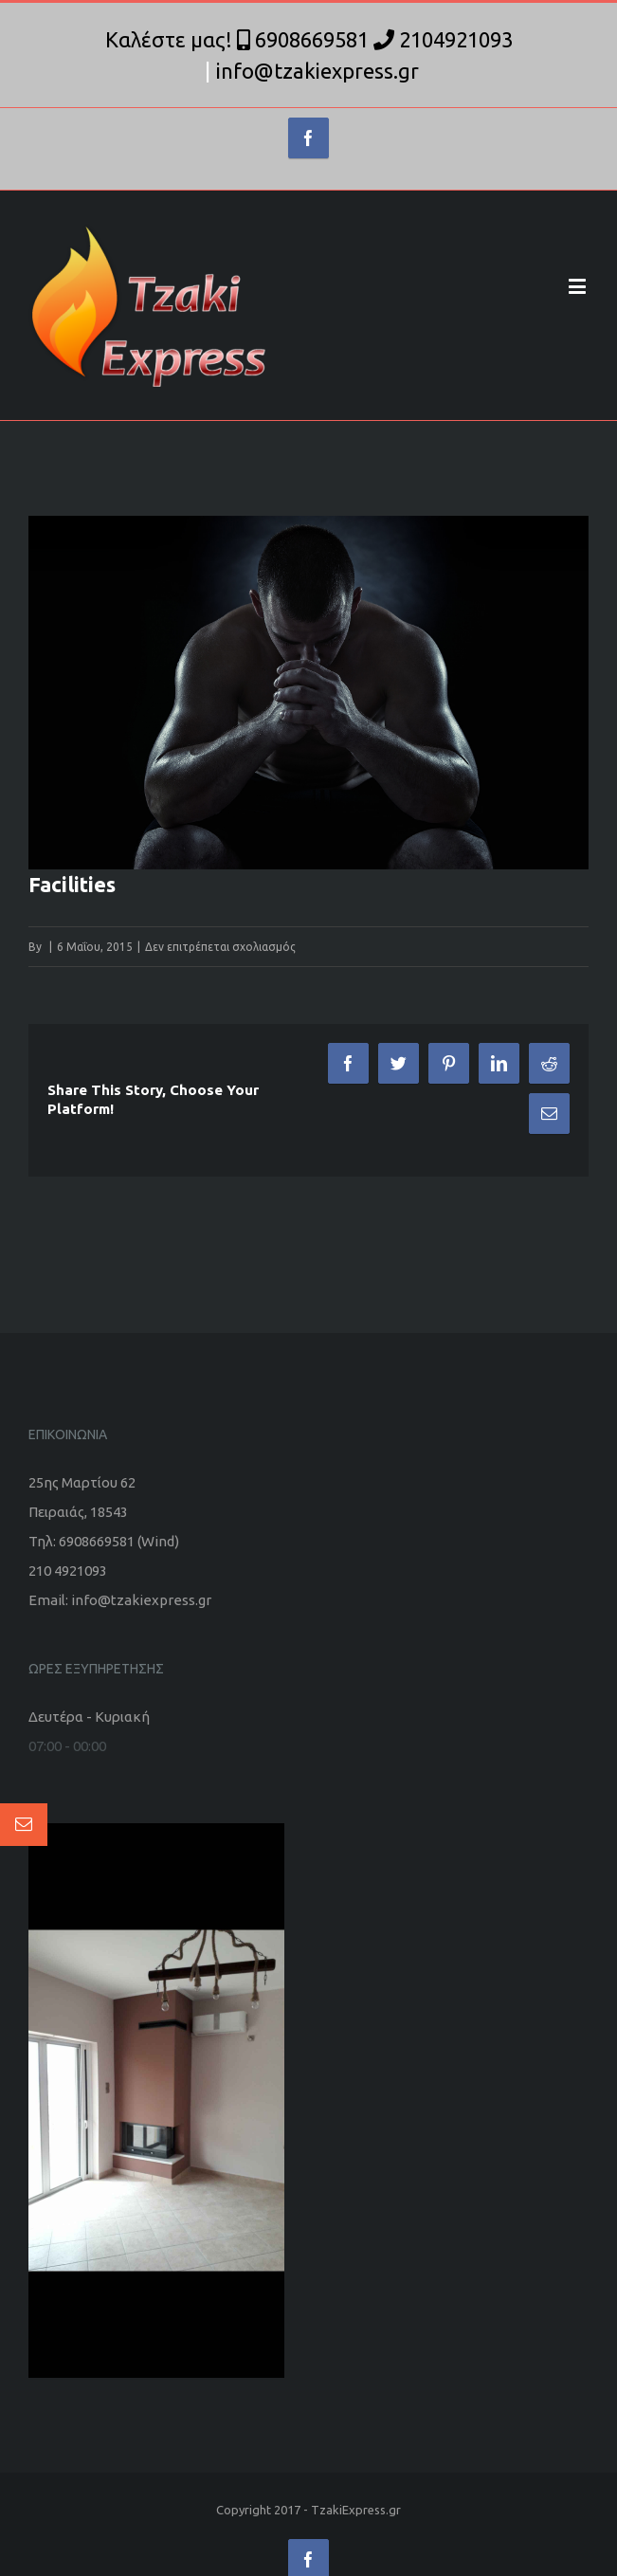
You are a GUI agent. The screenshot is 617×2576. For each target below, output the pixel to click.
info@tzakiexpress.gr (317, 70)
